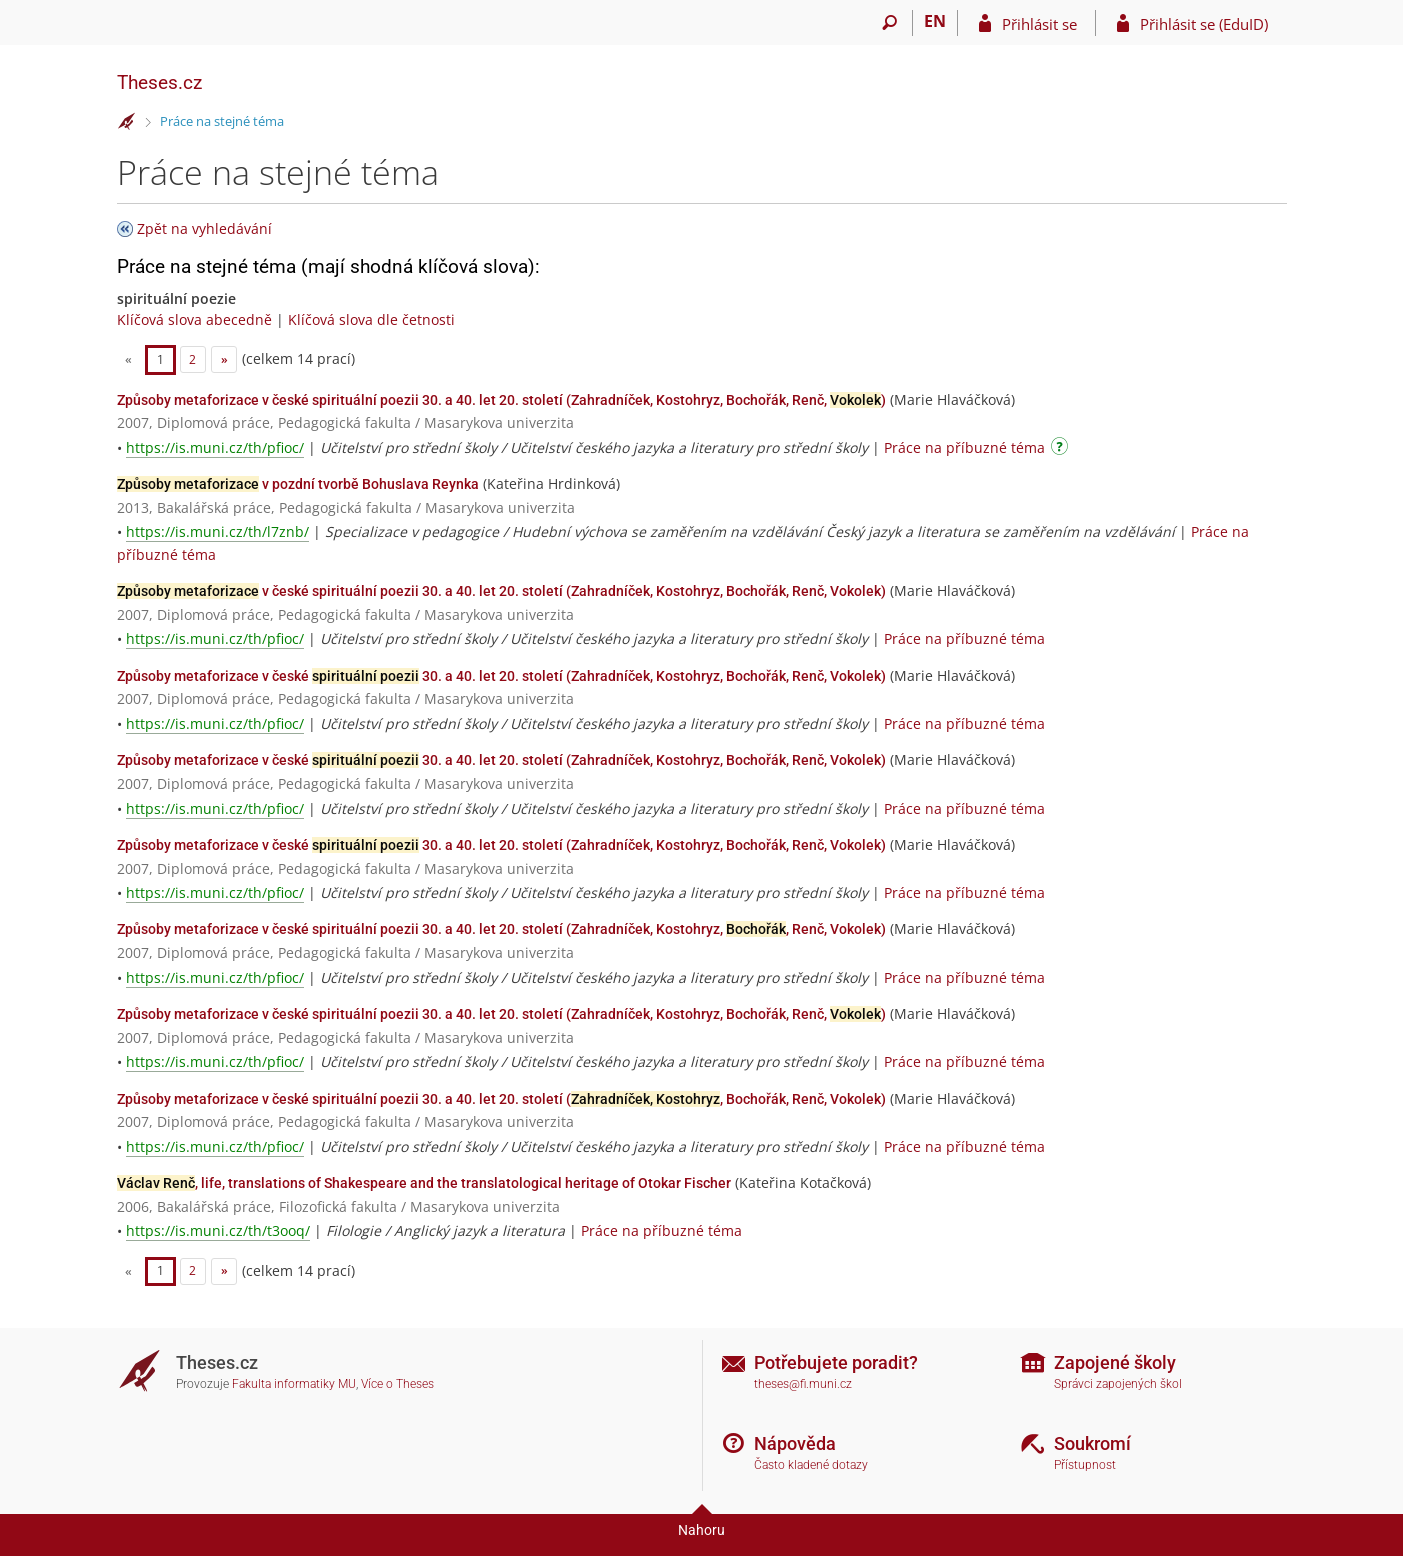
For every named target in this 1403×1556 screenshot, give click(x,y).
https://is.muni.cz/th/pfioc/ (215, 447)
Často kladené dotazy (811, 1465)
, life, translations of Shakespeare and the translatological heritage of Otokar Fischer (424, 1183)
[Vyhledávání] (890, 23)
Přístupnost (1085, 1465)
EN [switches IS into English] (935, 21)
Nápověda (795, 1443)
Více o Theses (397, 1384)
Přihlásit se (1039, 24)
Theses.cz (159, 82)
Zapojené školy (1115, 1362)
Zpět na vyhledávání (204, 228)
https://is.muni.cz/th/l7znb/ (217, 531)
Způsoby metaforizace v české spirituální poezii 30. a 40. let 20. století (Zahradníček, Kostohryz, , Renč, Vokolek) (501, 929)
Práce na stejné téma (222, 121)
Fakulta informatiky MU (294, 1384)
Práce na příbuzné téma (964, 447)
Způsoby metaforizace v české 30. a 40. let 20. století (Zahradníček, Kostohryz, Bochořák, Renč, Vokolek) (501, 676)
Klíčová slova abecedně (194, 319)
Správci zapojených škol (1118, 1384)
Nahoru (701, 1530)
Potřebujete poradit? (836, 1362)
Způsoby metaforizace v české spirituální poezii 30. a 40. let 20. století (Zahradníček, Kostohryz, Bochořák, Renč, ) (501, 400)
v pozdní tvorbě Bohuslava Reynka (298, 484)
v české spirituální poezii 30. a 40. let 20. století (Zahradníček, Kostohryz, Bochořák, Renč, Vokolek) (501, 591)
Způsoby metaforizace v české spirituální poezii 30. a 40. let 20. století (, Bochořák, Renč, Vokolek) (501, 1099)
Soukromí (1092, 1443)
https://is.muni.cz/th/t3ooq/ (218, 1230)
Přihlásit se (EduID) (1204, 24)
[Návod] (1062, 449)
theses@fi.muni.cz (803, 1384)
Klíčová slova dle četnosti (371, 319)
